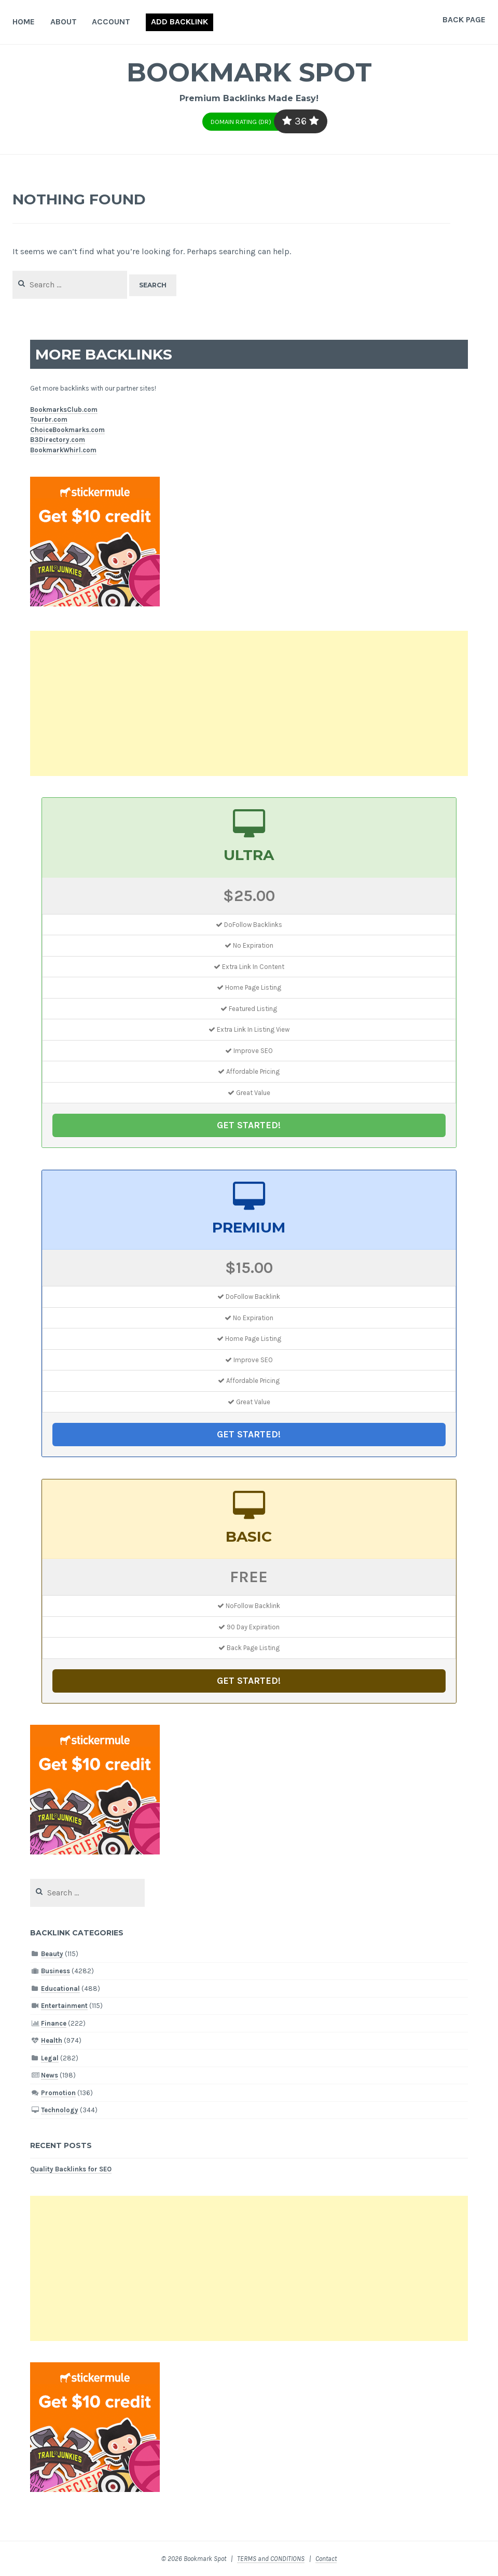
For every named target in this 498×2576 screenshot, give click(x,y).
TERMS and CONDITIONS (271, 2559)
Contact (326, 2559)
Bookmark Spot (249, 72)
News (49, 2075)
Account (111, 21)
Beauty (52, 1954)
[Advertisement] (249, 703)
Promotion (58, 2093)
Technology (59, 2110)
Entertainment (64, 2006)
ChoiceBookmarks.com (67, 430)
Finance (53, 2023)
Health (51, 2040)
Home (23, 21)
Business (55, 1971)
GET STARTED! (249, 1125)
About (63, 21)
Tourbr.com (48, 419)
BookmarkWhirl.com (63, 450)
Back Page (464, 19)
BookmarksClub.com (64, 409)
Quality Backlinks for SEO (71, 2169)
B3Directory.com (57, 440)
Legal (50, 2058)
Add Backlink (179, 21)
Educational (60, 1988)
